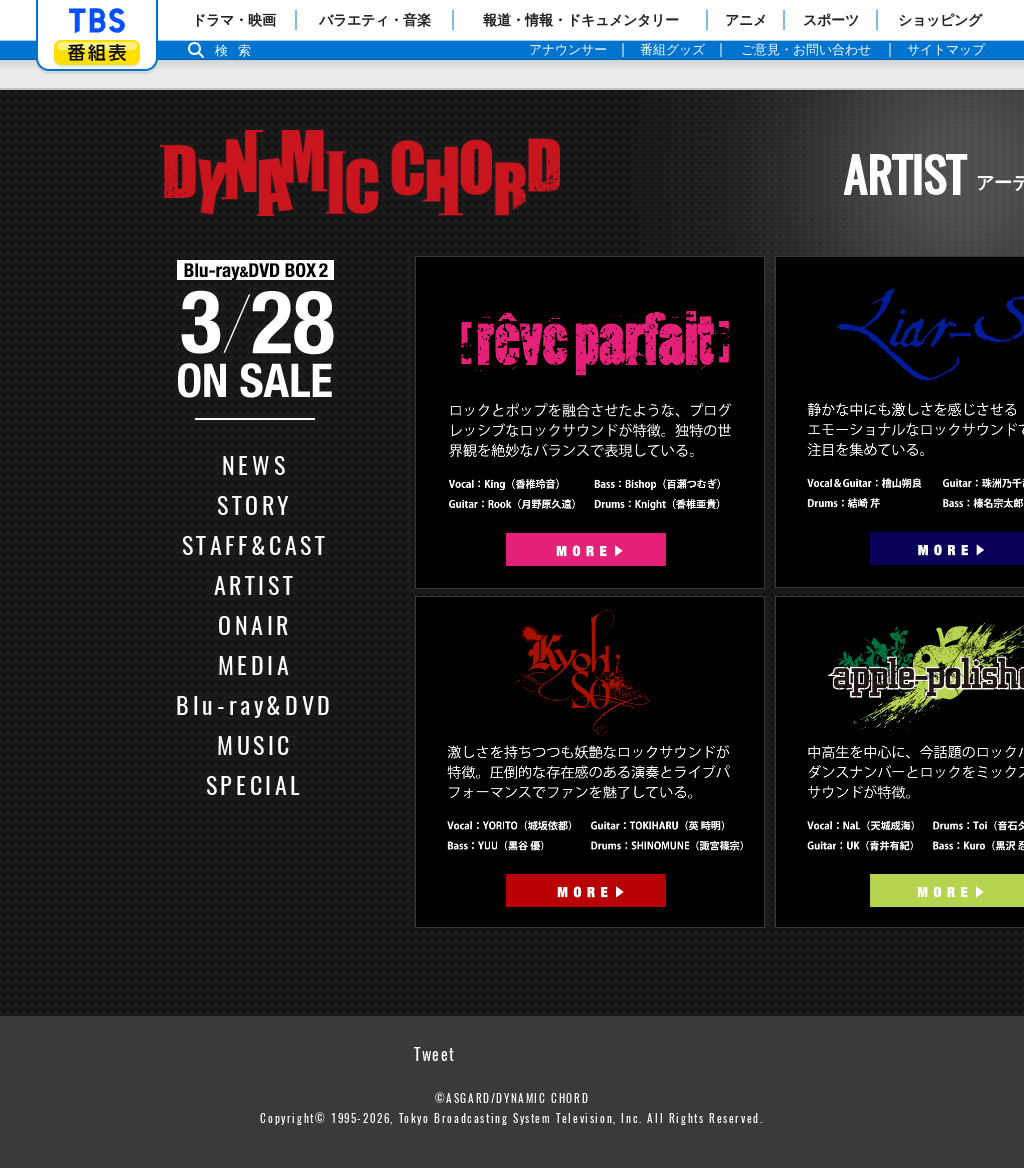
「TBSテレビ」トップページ (97, 21)
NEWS (255, 464)
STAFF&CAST (255, 544)
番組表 (97, 52)
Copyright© (293, 1118)
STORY (255, 504)
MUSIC (255, 744)
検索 (238, 50)
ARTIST (255, 584)
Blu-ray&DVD (255, 704)
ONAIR (255, 624)
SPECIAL (255, 784)
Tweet (435, 1054)
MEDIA (255, 664)
